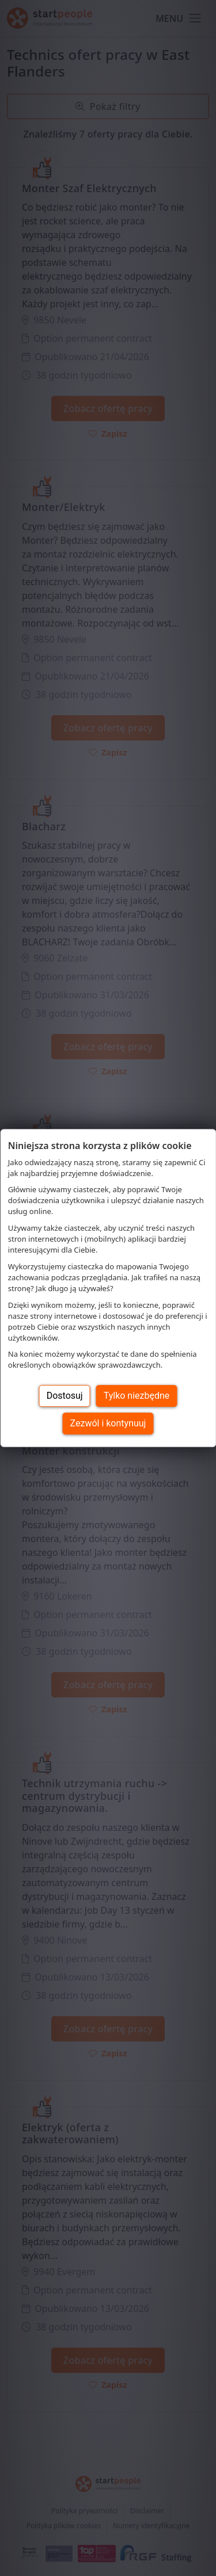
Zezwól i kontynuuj (108, 1423)
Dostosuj (65, 1395)
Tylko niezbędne (137, 1395)
